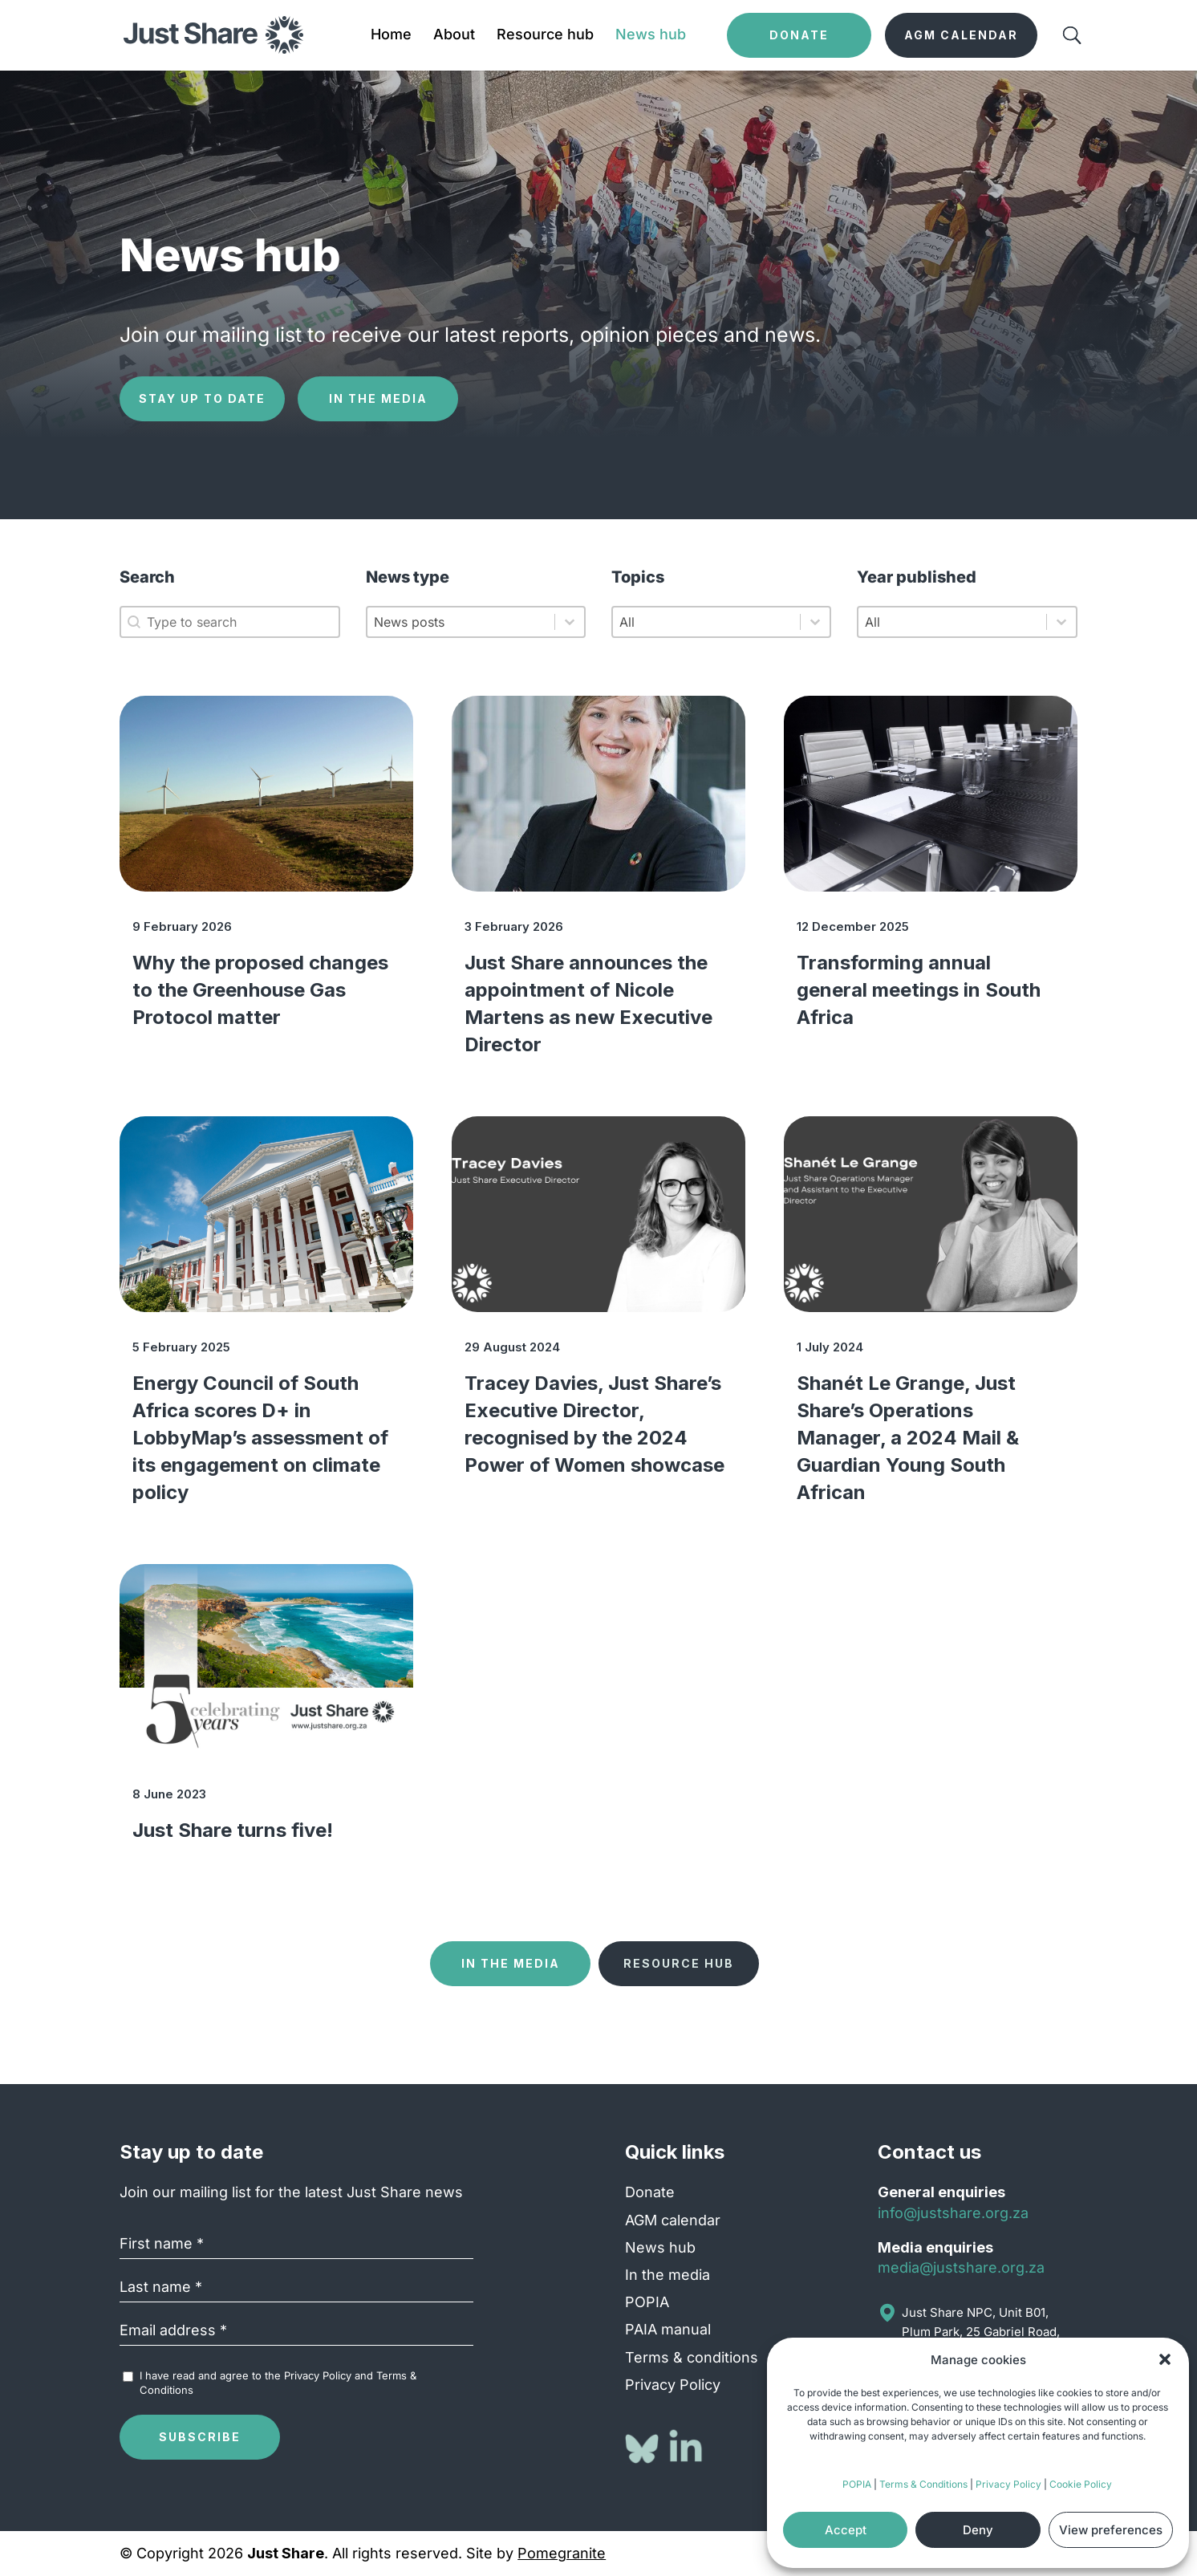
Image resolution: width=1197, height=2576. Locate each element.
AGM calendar (672, 2220)
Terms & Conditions (923, 2484)
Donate (650, 2192)
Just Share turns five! (232, 1830)
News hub (650, 36)
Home (391, 36)
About (454, 36)
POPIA (856, 2484)
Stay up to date (202, 398)
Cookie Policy (1080, 2484)
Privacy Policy (1008, 2484)
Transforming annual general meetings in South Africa (919, 990)
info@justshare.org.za (953, 2212)
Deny (978, 2529)
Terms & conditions (691, 2357)
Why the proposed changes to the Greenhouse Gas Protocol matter (260, 990)
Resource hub (545, 36)
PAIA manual (668, 2329)
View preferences (1111, 2529)
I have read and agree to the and (278, 2382)
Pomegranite (561, 2553)
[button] (1165, 2359)
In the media (378, 398)
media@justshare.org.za (961, 2267)
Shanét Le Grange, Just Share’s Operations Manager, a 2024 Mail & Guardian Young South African (908, 1437)
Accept (845, 2529)
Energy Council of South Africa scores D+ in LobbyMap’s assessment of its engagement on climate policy (260, 1437)
